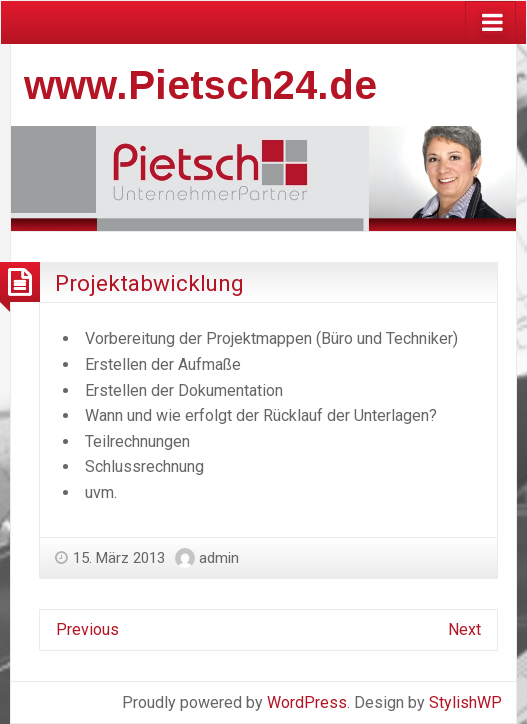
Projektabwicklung (149, 283)
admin (219, 558)
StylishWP (465, 702)
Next (464, 629)
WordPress (307, 702)
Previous (87, 629)
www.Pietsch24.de (200, 85)
